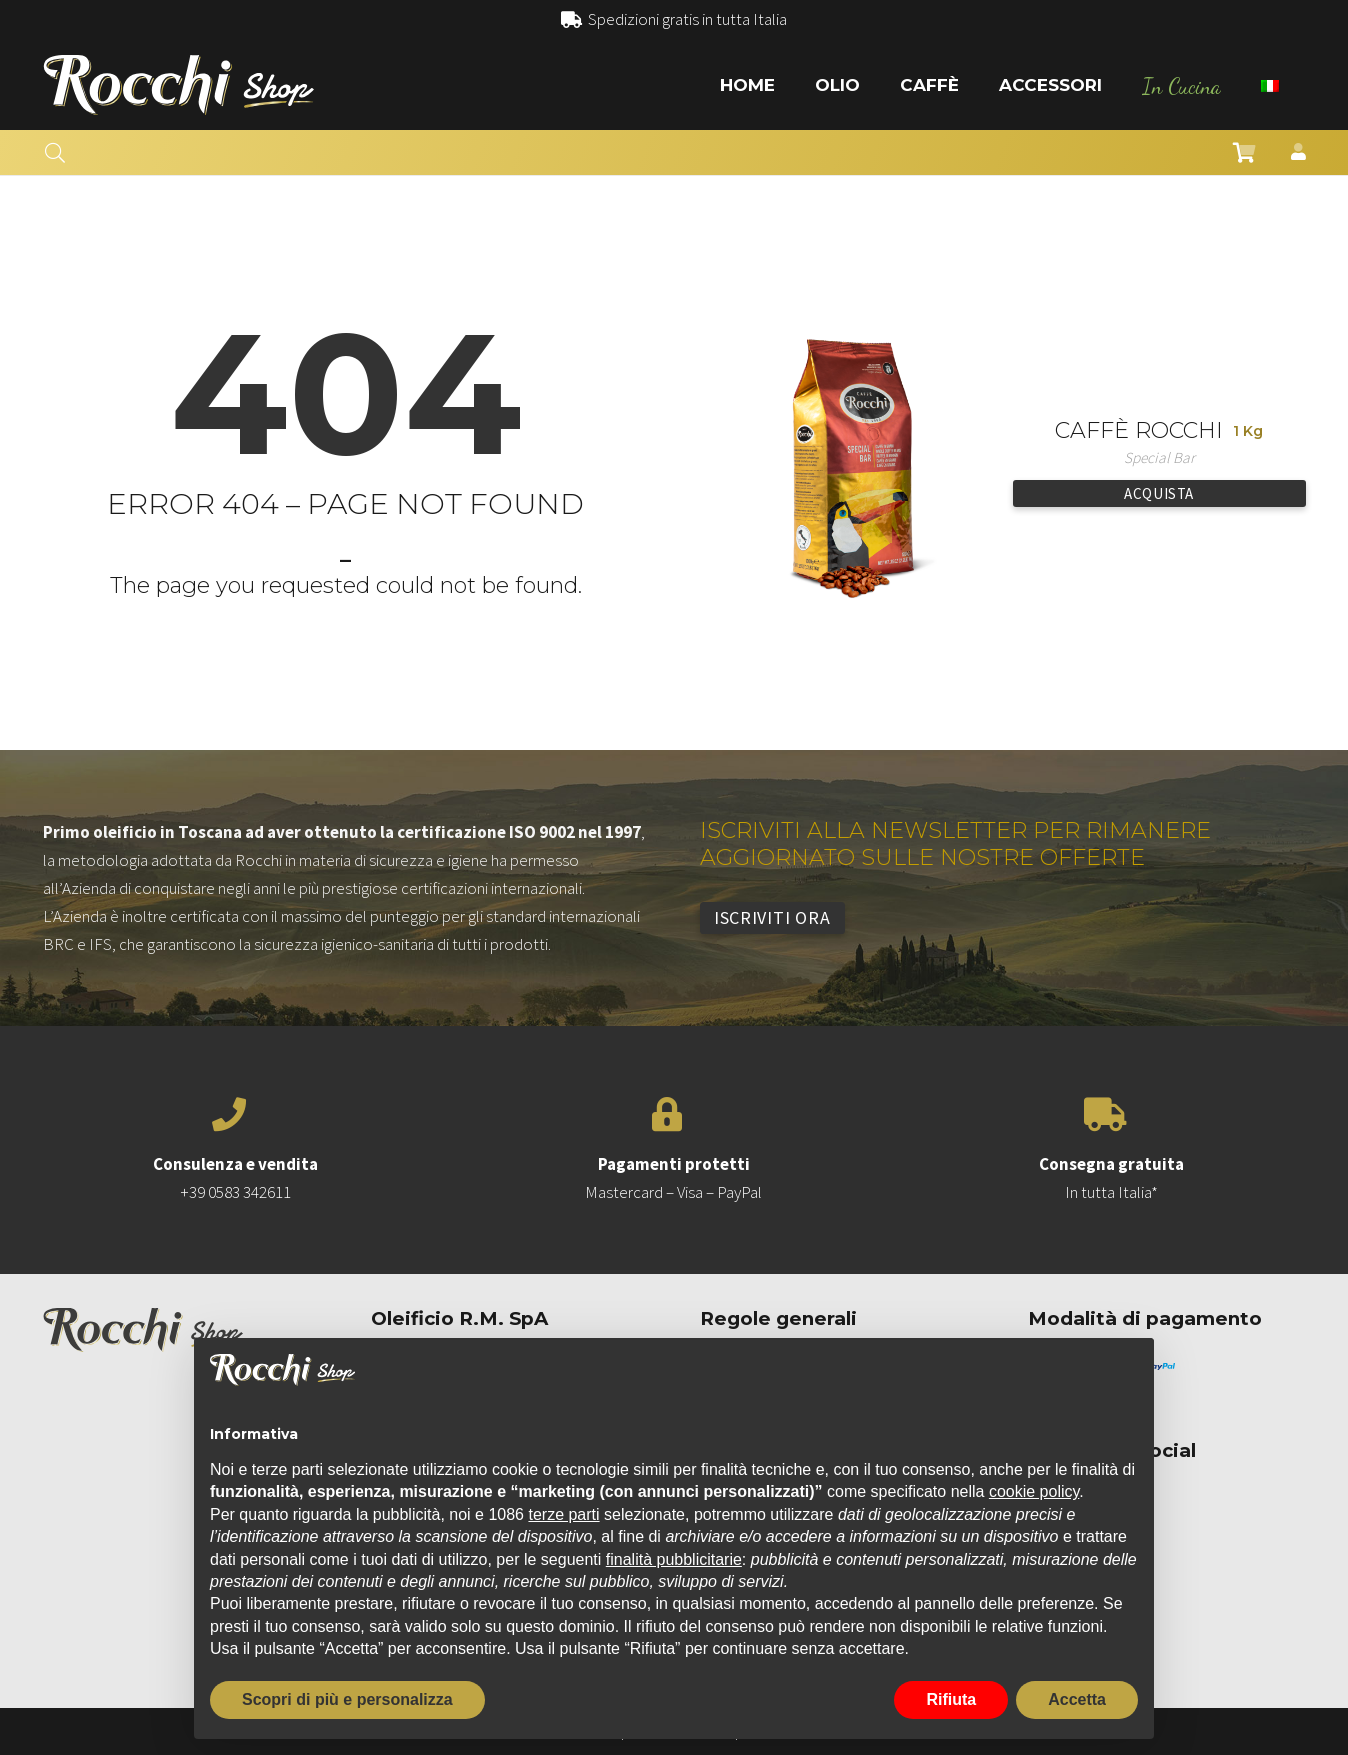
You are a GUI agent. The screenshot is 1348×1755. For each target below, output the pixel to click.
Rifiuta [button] (951, 1699)
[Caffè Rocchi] (851, 339)
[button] (55, 153)
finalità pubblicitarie (674, 1559)
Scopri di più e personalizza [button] (347, 1699)
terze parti (563, 1514)
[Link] (178, 85)
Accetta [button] (1077, 1699)
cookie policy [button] (1034, 1491)
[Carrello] (1245, 153)
